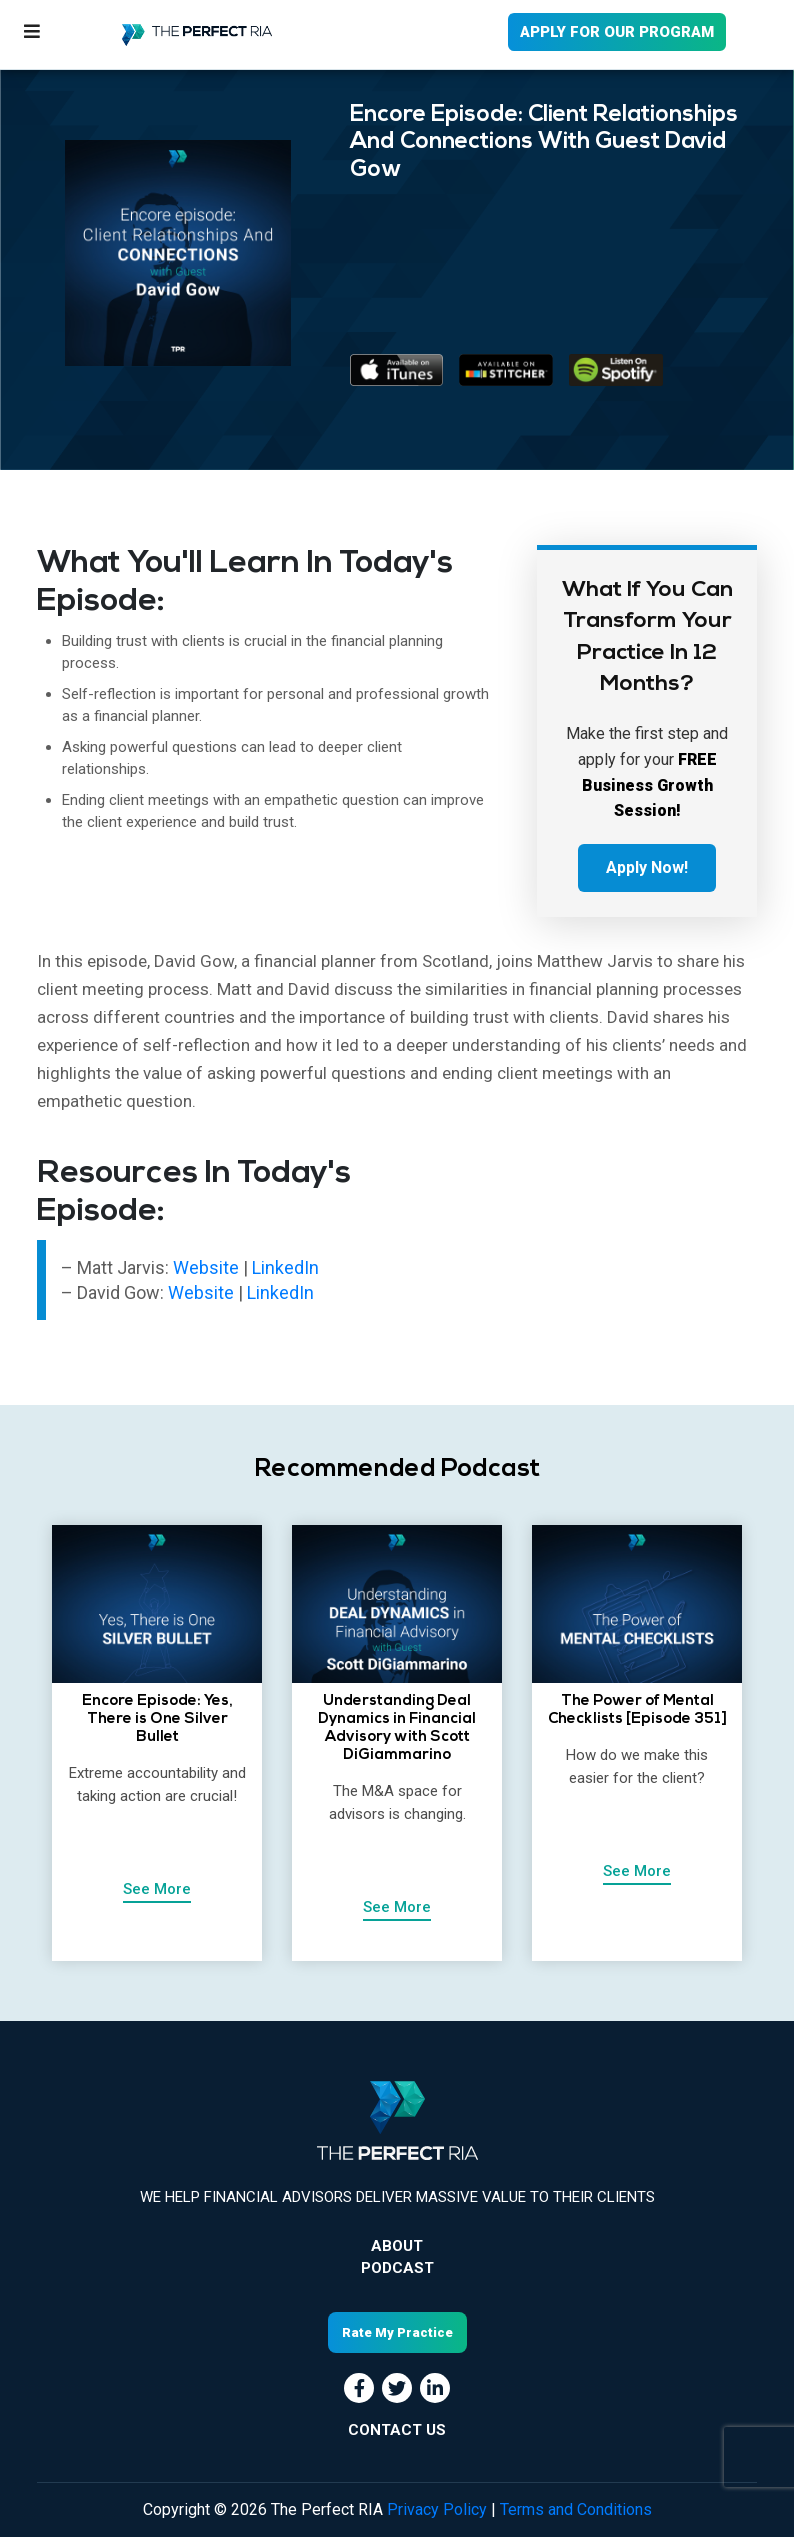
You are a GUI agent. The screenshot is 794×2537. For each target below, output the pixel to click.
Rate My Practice (397, 2332)
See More (157, 1889)
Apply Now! (647, 867)
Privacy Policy (437, 2509)
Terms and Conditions (576, 2509)
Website (206, 1267)
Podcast (397, 2268)
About (397, 2246)
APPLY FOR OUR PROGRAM (617, 32)
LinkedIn (285, 1267)
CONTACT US (397, 2430)
